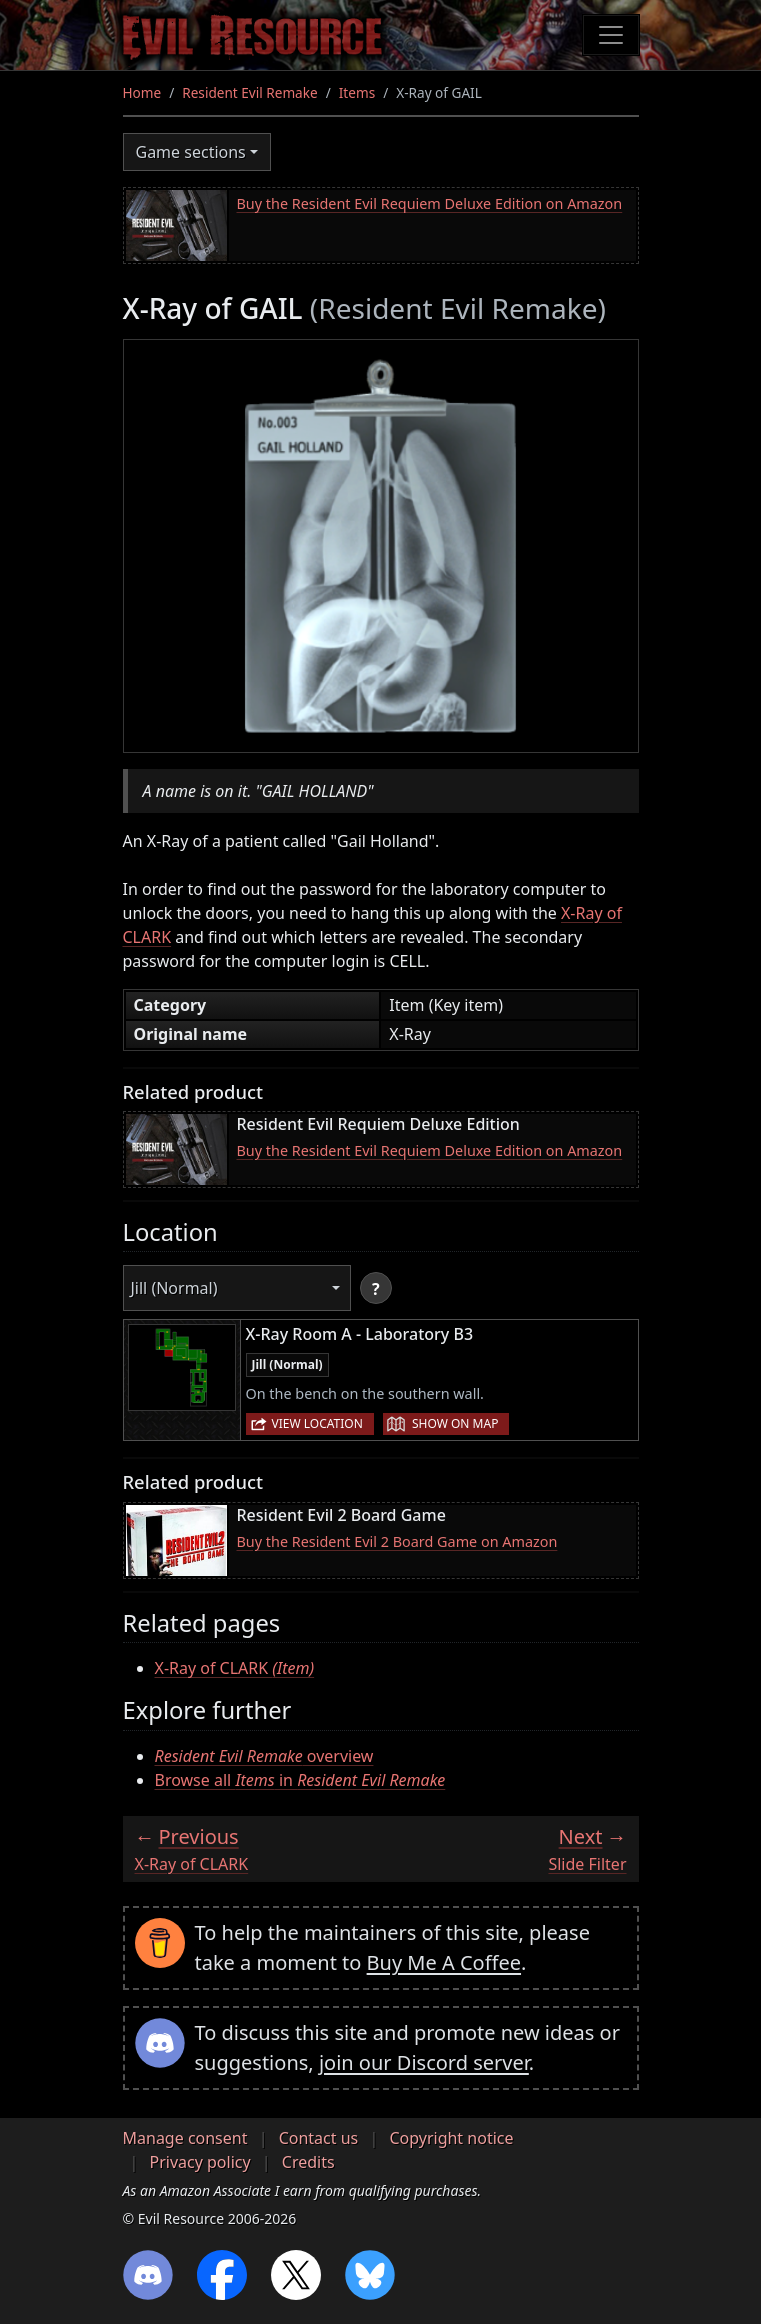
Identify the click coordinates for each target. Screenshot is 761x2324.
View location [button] (317, 1423)
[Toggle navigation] (611, 35)
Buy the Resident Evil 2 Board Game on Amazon (397, 1541)
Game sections (191, 152)
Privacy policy (200, 2162)
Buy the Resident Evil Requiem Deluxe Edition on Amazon (430, 203)
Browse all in (300, 1780)
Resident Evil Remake (249, 92)
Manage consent (185, 2138)
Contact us (319, 2138)
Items (357, 92)
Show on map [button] (455, 1423)
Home (142, 92)
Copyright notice (451, 2138)
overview (264, 1756)
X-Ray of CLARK (235, 1668)
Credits (308, 2162)
